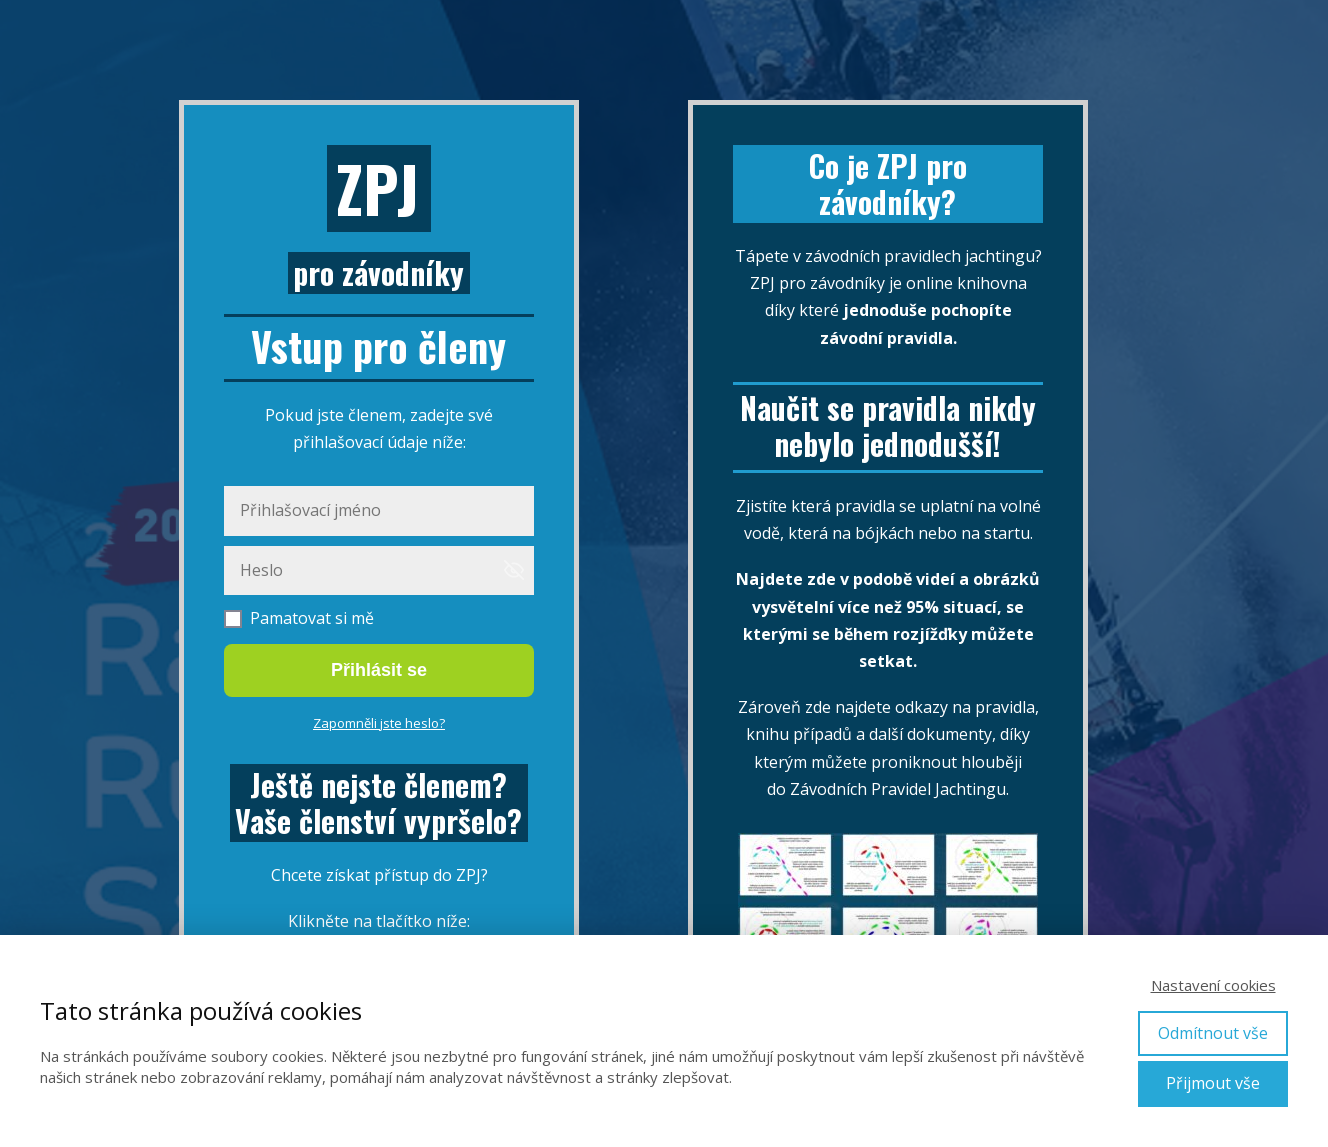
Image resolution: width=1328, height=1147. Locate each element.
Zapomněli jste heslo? (379, 723)
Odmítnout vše (1213, 1033)
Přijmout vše (1213, 1083)
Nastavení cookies (1213, 985)
